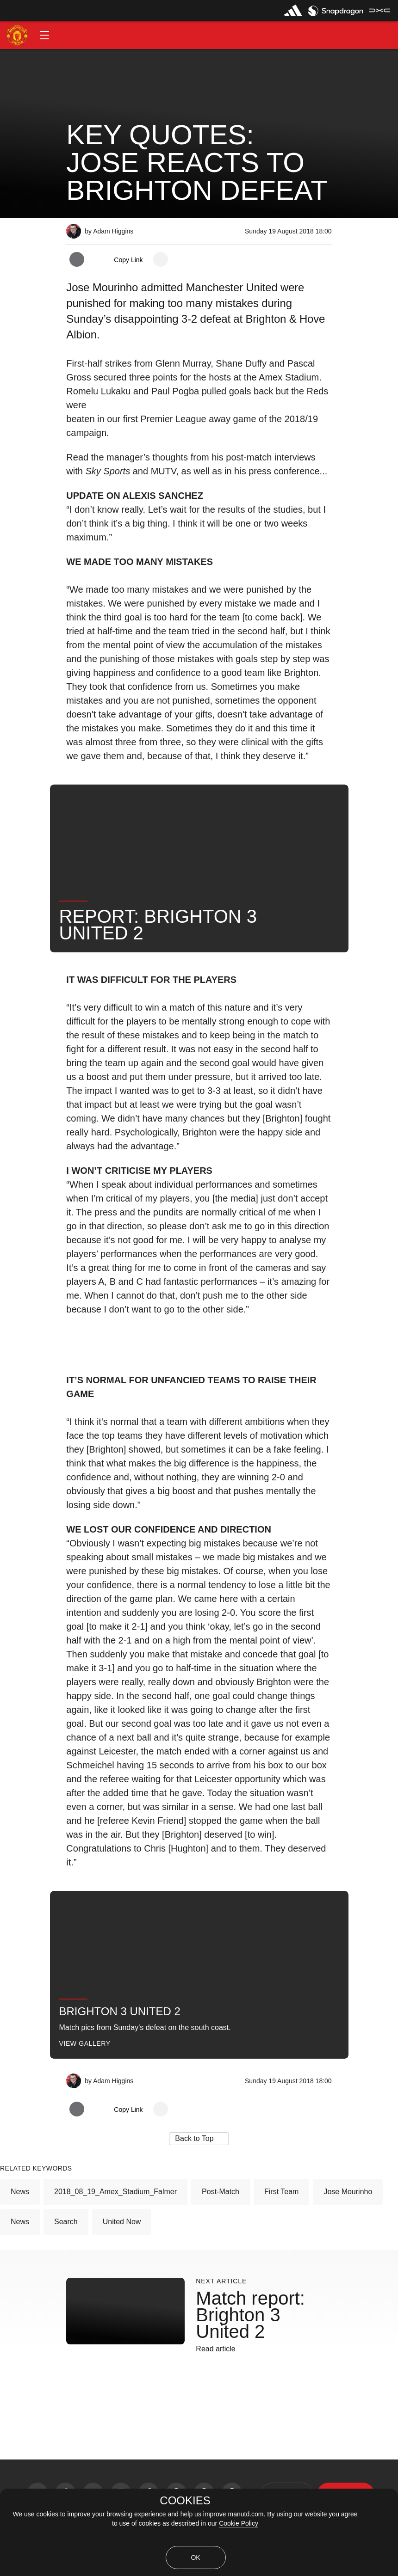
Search (66, 2222)
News (20, 2192)
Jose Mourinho (347, 2192)
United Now (122, 2222)
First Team (281, 2192)
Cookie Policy (238, 2523)
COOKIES (185, 2500)
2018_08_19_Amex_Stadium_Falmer (115, 2192)
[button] (44, 35)
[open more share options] (160, 259)
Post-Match (220, 2192)
